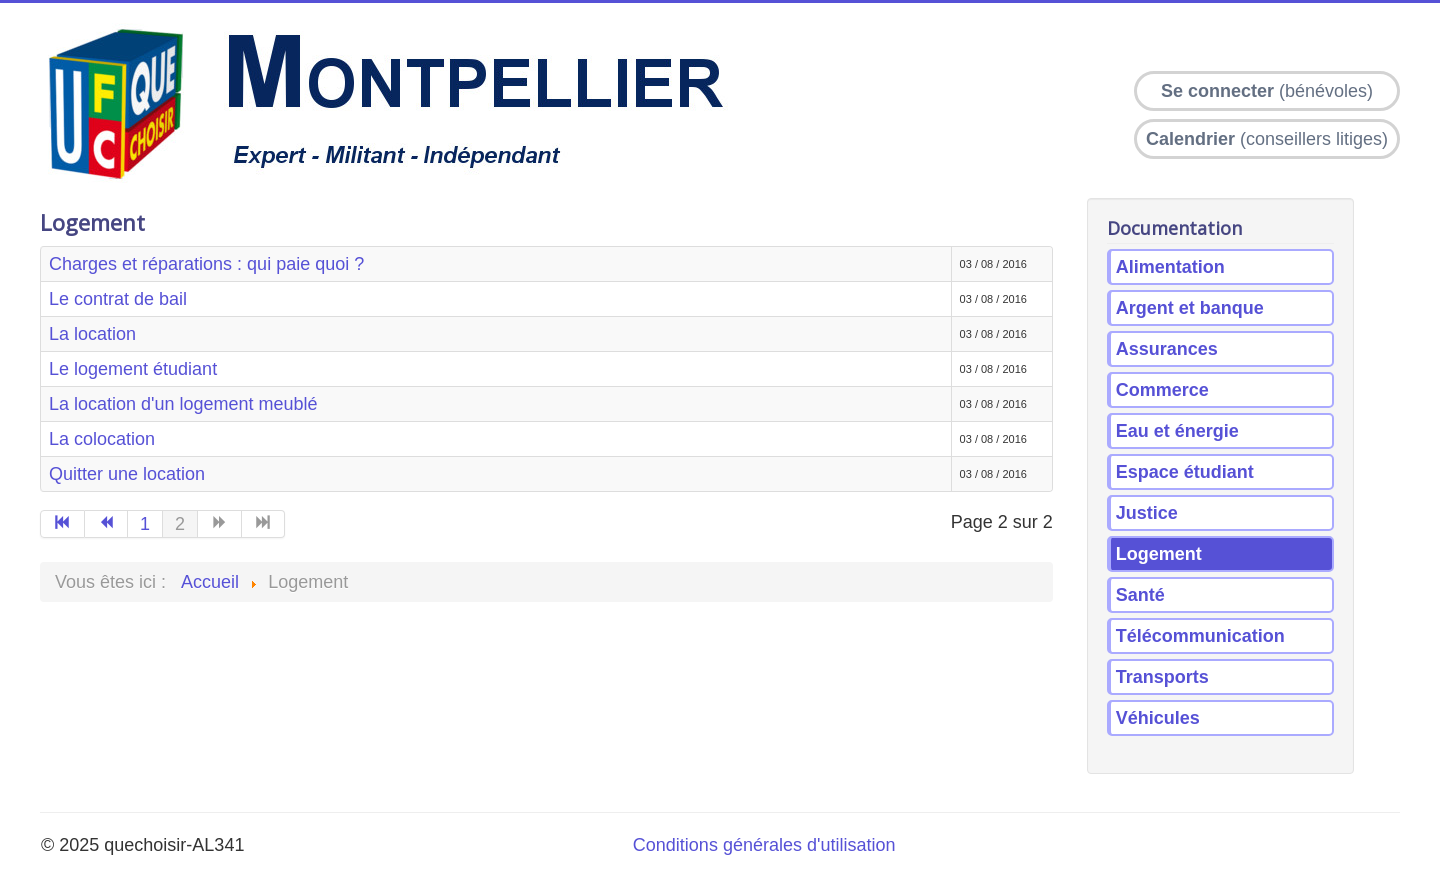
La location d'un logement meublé (183, 404)
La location (92, 334)
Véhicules (1158, 718)
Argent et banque (1190, 308)
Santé (1140, 595)
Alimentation (1170, 267)
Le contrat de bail (118, 299)
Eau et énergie (1177, 431)
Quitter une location (127, 474)
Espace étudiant (1185, 472)
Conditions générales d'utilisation (764, 845)
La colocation (102, 439)
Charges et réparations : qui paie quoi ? (206, 264)
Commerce (1162, 390)
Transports (1162, 677)
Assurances (1167, 349)
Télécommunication (1200, 636)
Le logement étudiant (133, 369)
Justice (1147, 513)
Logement (1159, 554)
